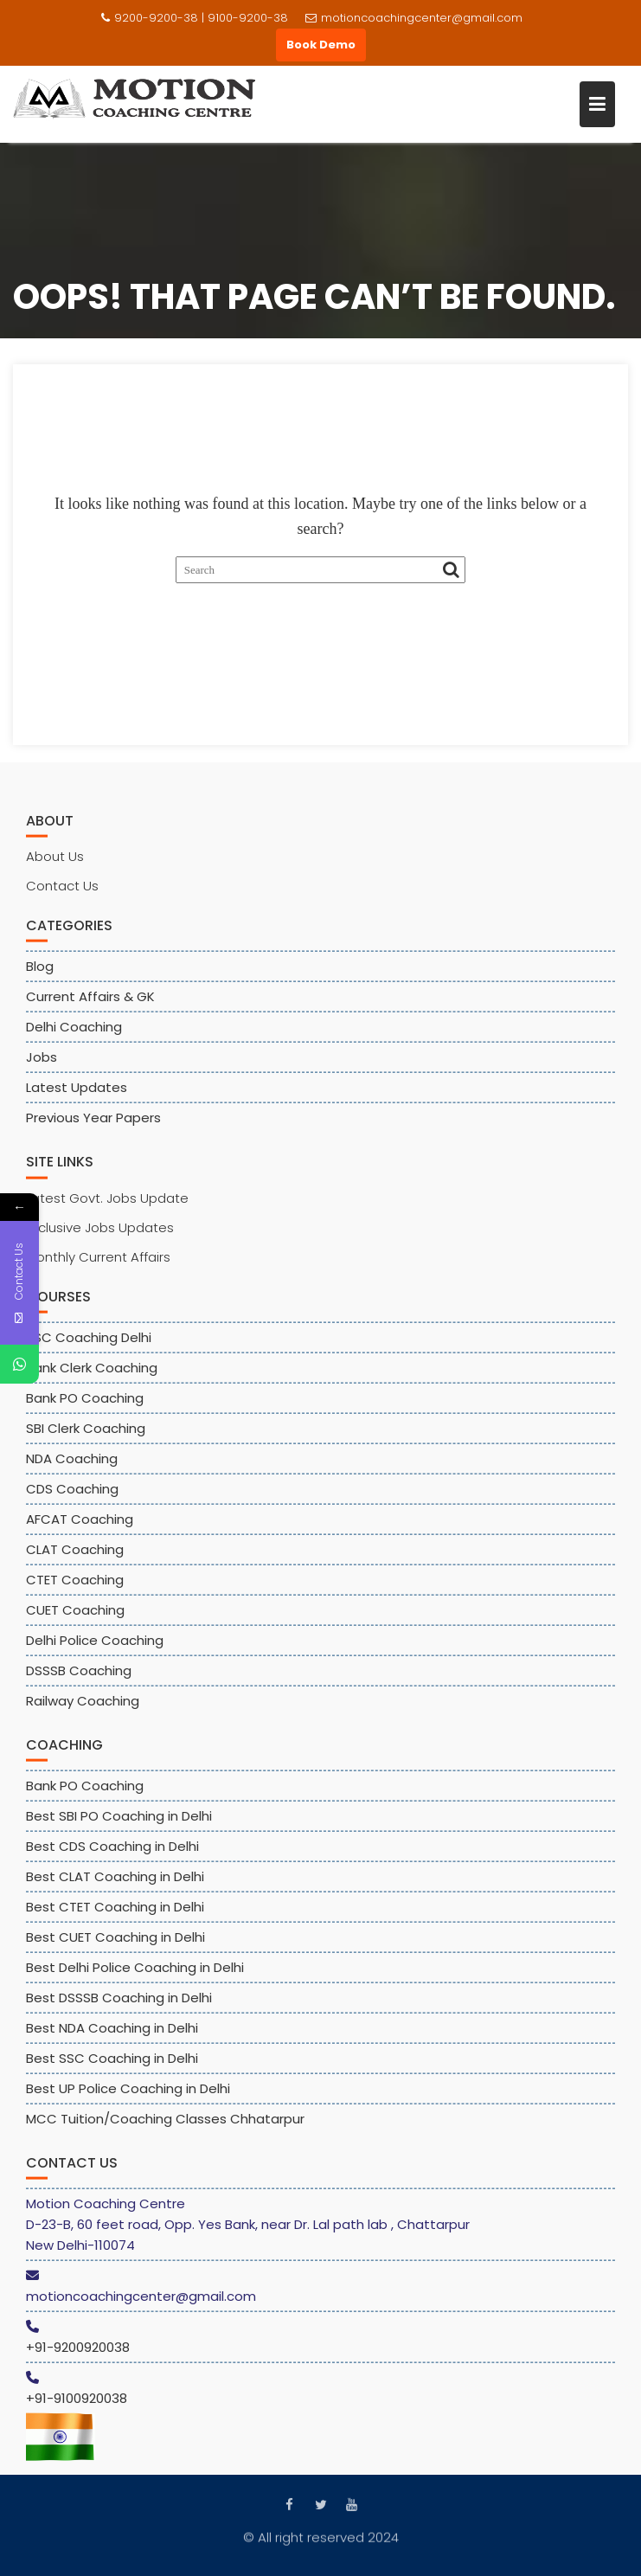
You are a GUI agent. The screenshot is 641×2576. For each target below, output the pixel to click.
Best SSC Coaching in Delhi (112, 2067)
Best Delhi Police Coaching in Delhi (135, 1976)
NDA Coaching (72, 1467)
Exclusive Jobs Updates (100, 1236)
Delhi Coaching (74, 1036)
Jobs (41, 1066)
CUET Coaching (75, 1618)
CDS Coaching (72, 1497)
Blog (40, 976)
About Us (55, 866)
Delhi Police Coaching (94, 1649)
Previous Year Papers (93, 1127)
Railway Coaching (82, 1709)
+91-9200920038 (78, 2356)
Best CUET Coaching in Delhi (115, 1946)
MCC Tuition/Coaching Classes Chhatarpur (165, 2127)
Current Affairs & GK (90, 1006)
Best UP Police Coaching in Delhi (128, 2097)
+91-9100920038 (76, 2407)
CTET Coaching (75, 1588)
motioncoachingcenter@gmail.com (413, 18)
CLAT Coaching (75, 1558)
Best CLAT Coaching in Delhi (115, 1885)
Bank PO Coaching (85, 1406)
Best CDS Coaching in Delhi (112, 1855)
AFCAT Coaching (79, 1528)
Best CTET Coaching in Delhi (115, 1915)
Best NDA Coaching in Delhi (112, 2036)
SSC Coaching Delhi (88, 1346)
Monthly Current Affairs (98, 1265)
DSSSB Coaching (78, 1679)
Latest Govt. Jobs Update (107, 1207)
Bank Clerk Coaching (91, 1376)
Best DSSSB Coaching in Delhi (119, 2006)
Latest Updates (76, 1097)
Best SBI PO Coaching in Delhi (119, 1824)
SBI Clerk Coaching (85, 1437)
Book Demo (321, 44)
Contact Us (62, 895)
